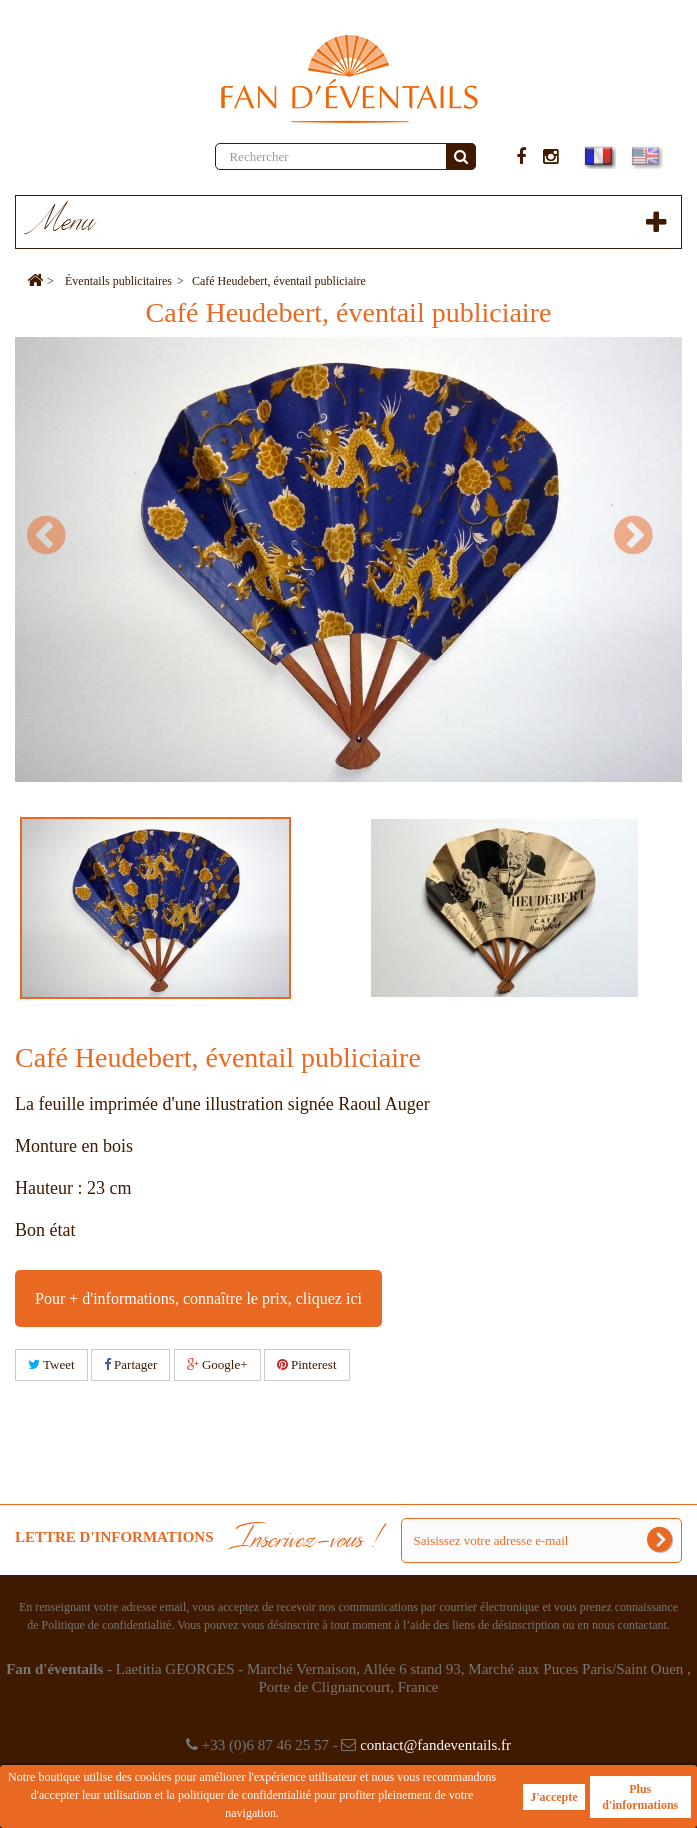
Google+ (217, 1364)
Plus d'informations (640, 1797)
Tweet (51, 1364)
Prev (55, 535)
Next (642, 535)
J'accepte (553, 1797)
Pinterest (307, 1364)
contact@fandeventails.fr (435, 1745)
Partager (131, 1364)
